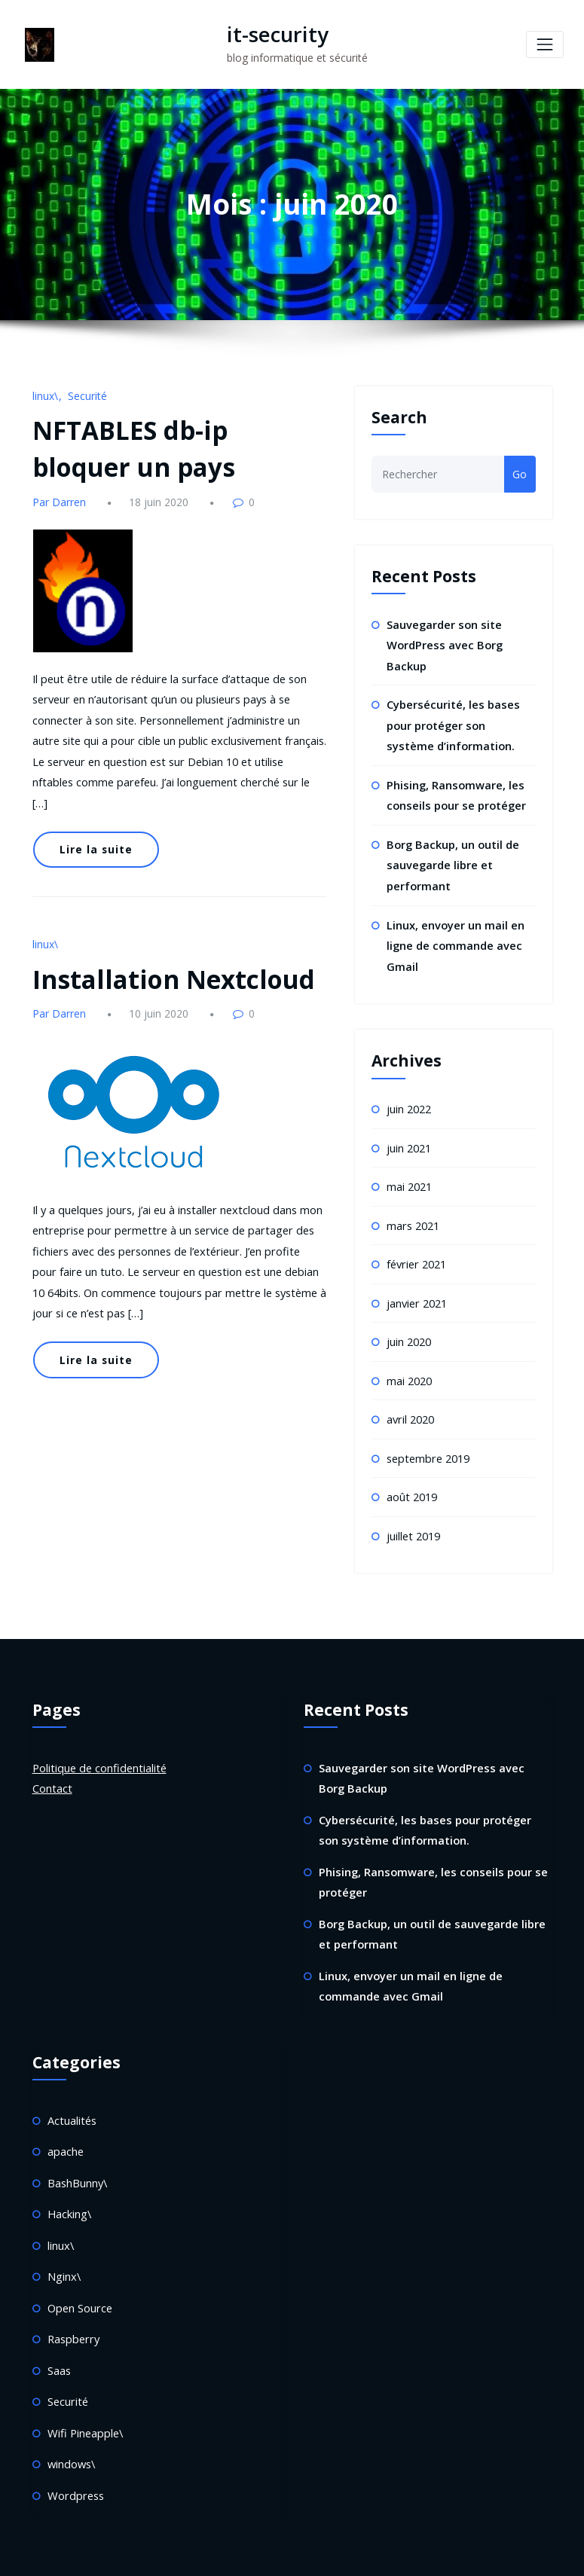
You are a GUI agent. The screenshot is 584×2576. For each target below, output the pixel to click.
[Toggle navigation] (544, 44)
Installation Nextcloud (161, 939)
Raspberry (71, 2296)
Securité (86, 394)
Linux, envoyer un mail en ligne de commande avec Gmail (454, 932)
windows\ (70, 2417)
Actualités (71, 2084)
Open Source (79, 2265)
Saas (59, 2326)
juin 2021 (409, 1132)
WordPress (249, 2553)
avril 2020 (410, 1397)
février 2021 (416, 1245)
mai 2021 (409, 1169)
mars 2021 (413, 1207)
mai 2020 (409, 1358)
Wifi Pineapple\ (83, 2386)
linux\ (45, 394)
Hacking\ (68, 2175)
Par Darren (57, 495)
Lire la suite (93, 816)
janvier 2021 (416, 1283)
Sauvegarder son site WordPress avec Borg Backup (442, 642)
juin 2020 (409, 1321)
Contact (51, 1760)
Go (519, 472)
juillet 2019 (413, 1510)
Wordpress (73, 2447)
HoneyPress (349, 2553)
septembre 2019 (426, 1434)
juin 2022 (409, 1094)
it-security (270, 33)
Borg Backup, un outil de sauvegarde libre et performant (451, 855)
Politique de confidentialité (96, 1741)
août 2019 (411, 1472)
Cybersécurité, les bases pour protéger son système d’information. (458, 720)
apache (65, 2114)
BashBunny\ (77, 2144)
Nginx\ (63, 2235)
